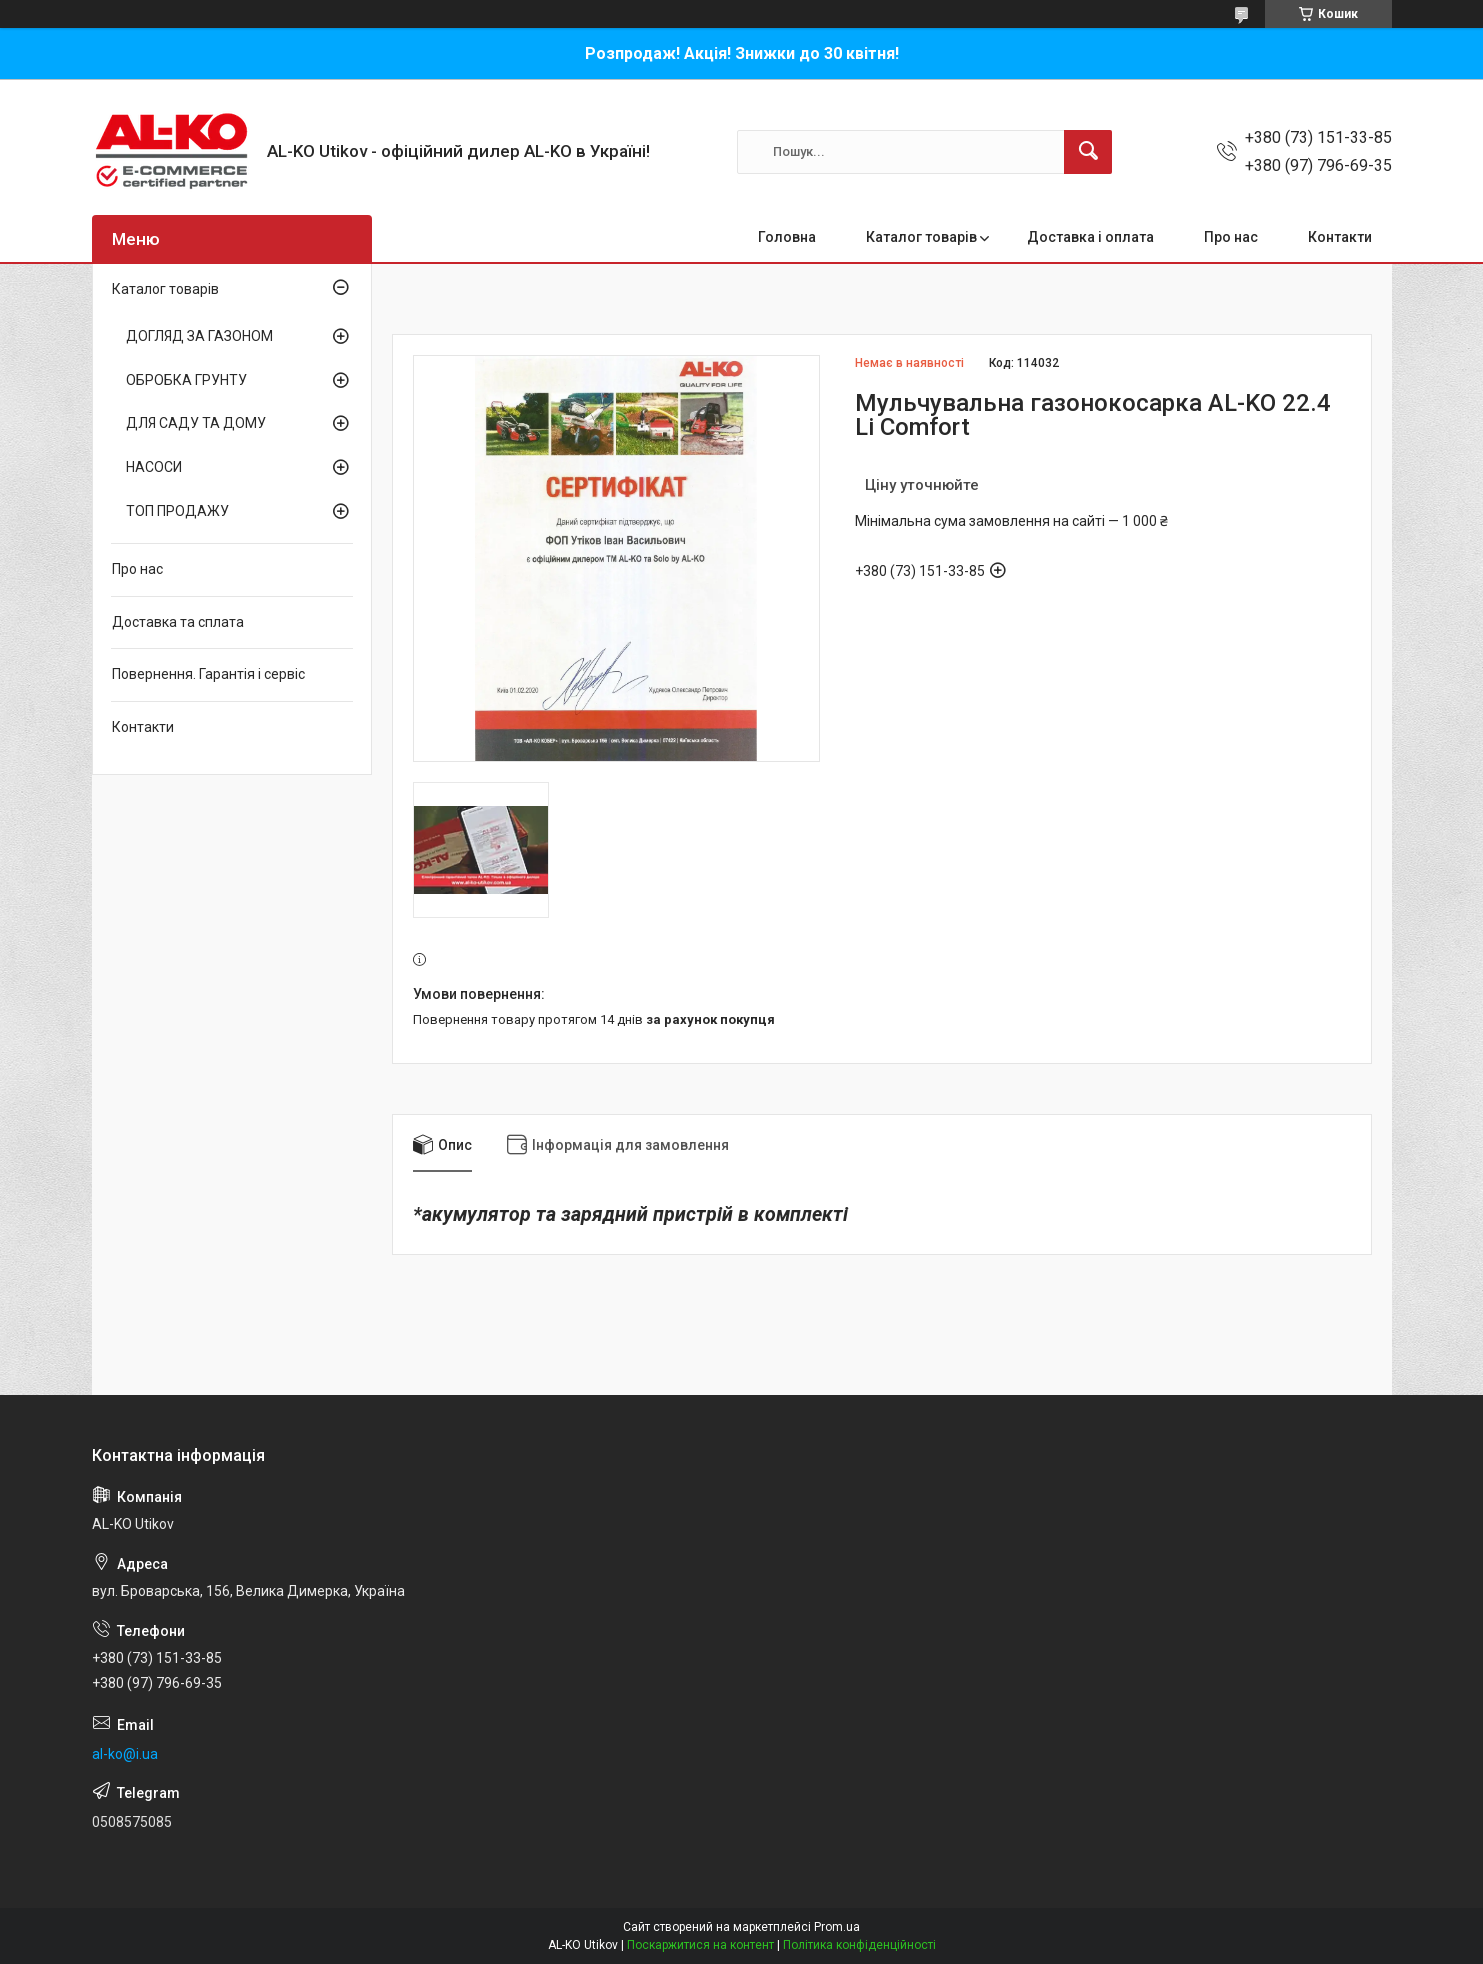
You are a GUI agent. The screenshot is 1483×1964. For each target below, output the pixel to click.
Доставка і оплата (1090, 237)
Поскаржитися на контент (700, 1945)
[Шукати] (1088, 152)
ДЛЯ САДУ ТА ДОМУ (196, 423)
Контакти (1340, 237)
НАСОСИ (154, 467)
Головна (787, 237)
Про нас (1231, 237)
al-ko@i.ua (125, 1754)
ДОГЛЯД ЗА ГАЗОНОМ (199, 336)
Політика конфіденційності (859, 1945)
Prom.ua (837, 1927)
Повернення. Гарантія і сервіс (208, 674)
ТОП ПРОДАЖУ (177, 511)
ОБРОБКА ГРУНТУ (186, 380)
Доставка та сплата (178, 622)
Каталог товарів (921, 237)
